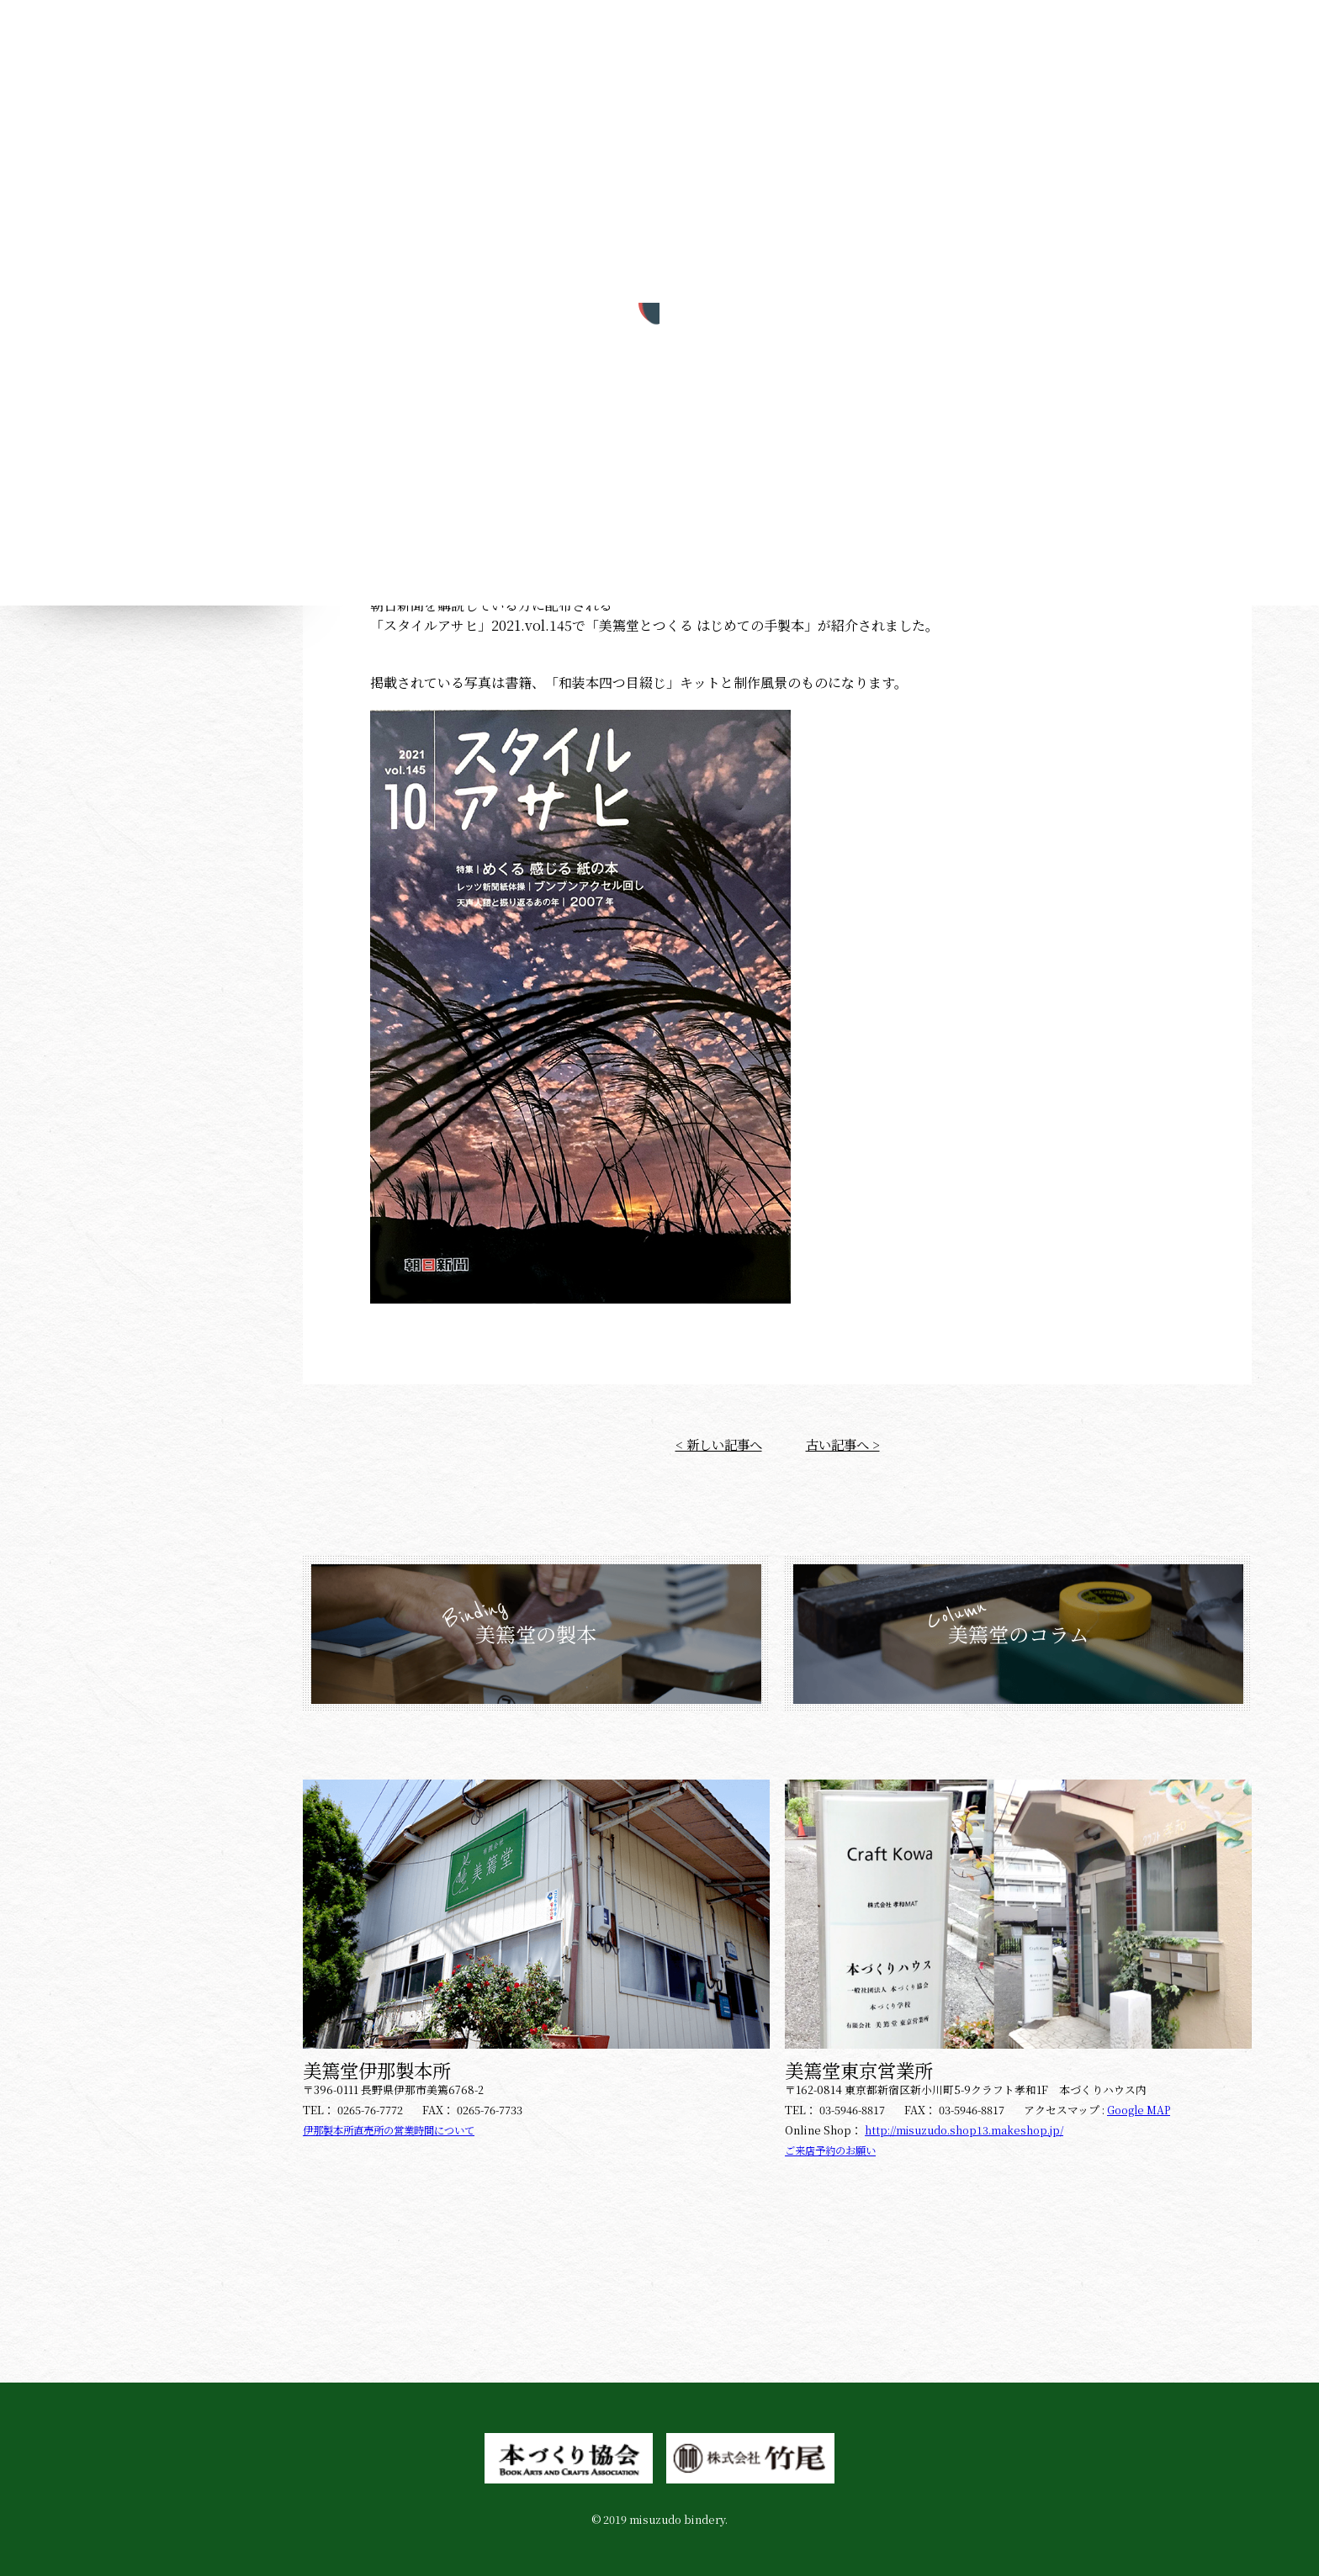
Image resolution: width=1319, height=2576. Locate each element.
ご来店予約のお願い (834, 2146)
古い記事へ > (845, 1439)
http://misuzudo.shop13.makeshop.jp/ (966, 2126)
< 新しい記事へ (716, 1439)
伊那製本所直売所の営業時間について (396, 2126)
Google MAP (1140, 2105)
